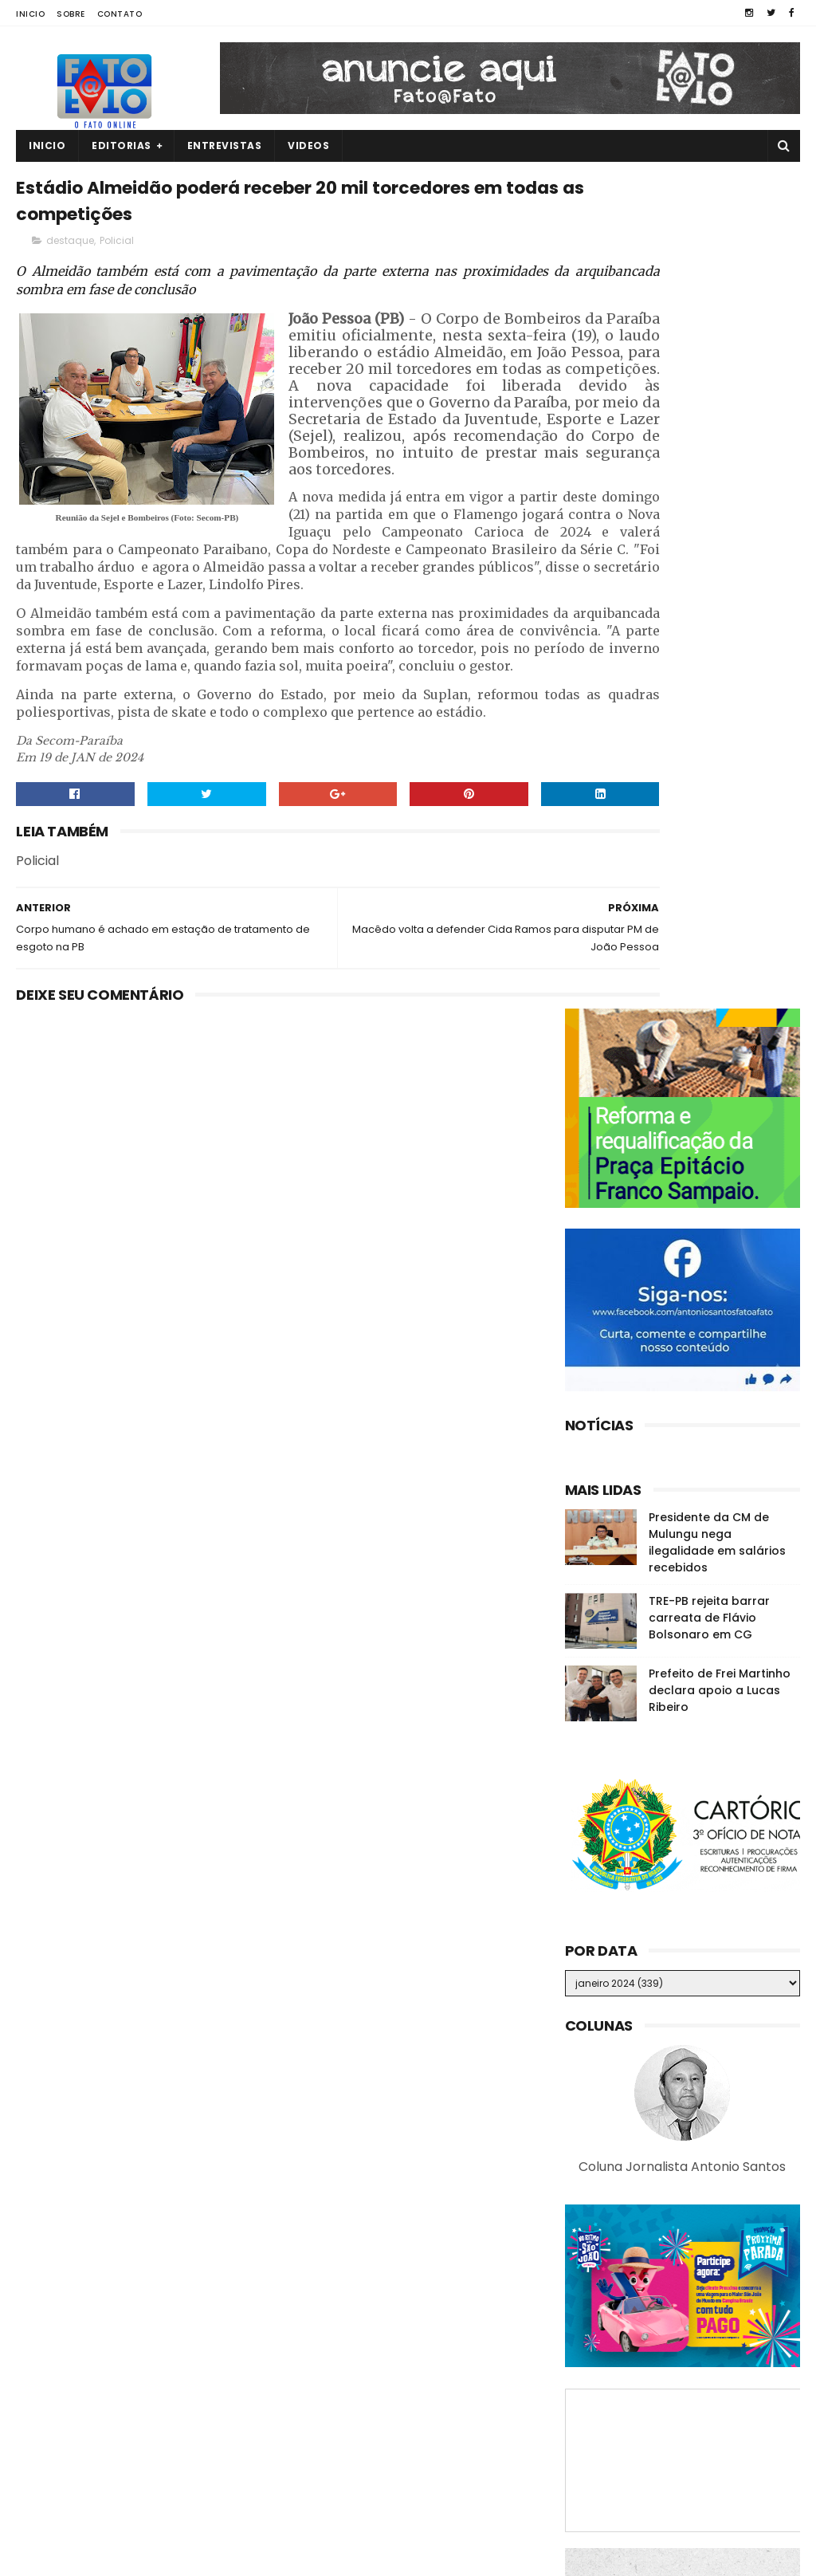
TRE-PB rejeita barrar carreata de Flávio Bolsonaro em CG (709, 783)
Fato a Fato (143, 2556)
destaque (70, 252)
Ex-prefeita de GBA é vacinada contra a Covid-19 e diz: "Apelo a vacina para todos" (714, 2478)
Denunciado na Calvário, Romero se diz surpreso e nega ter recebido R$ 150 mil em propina (715, 2395)
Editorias (121, 145)
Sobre (71, 14)
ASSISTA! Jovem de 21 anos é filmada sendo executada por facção (716, 2313)
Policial (117, 252)
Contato (120, 14)
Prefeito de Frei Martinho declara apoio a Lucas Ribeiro (719, 856)
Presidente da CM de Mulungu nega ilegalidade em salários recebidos (717, 708)
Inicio (30, 14)
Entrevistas (224, 145)
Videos (308, 145)
